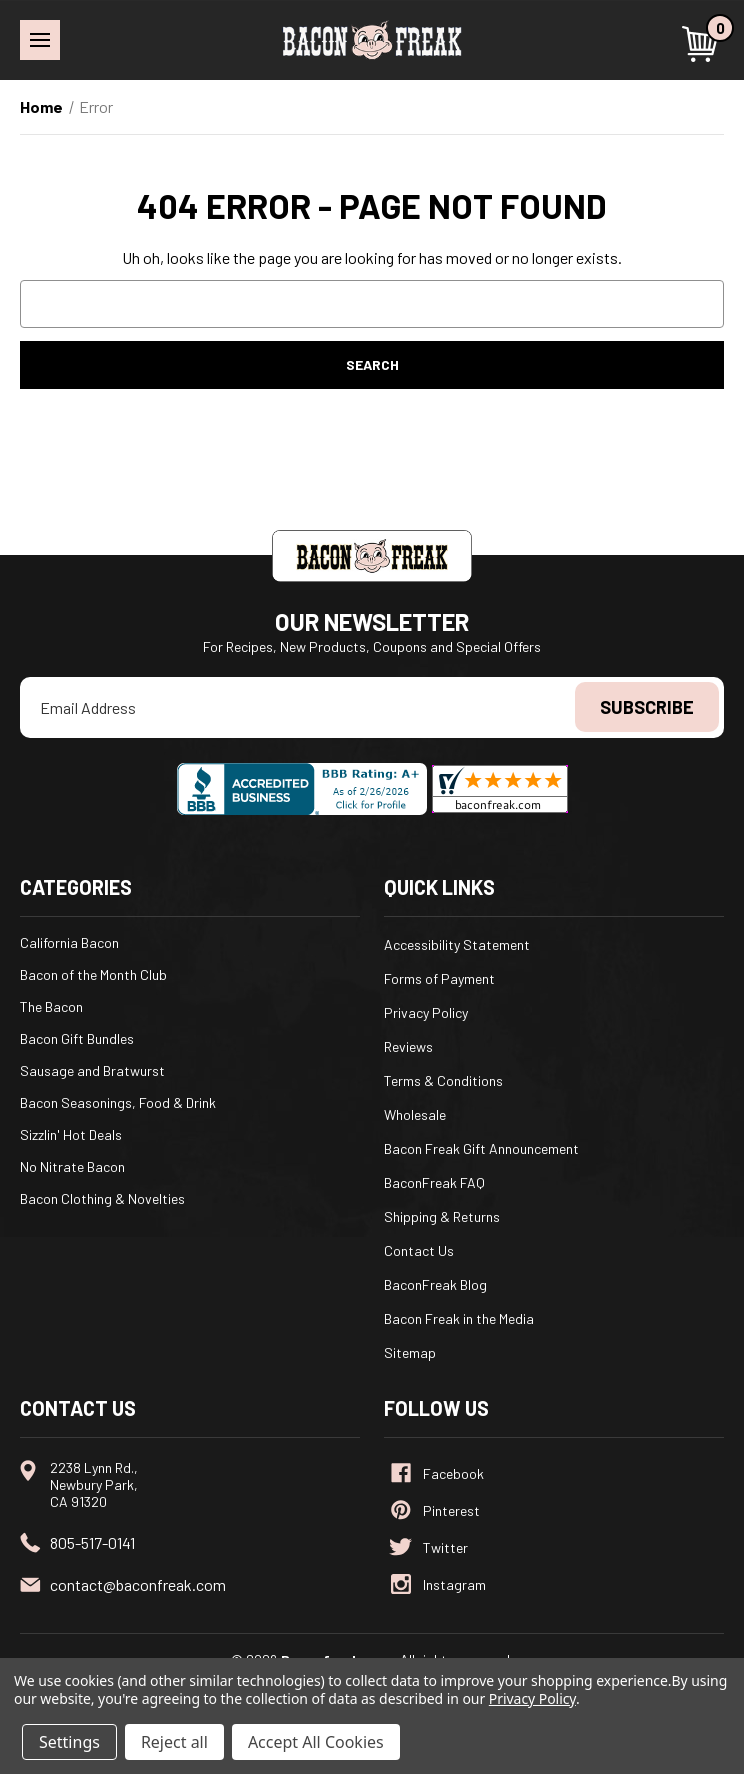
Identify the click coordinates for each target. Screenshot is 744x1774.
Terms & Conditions (443, 1080)
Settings (69, 1742)
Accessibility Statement (457, 944)
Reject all (174, 1742)
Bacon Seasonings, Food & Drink (118, 1102)
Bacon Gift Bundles (77, 1038)
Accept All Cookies (316, 1742)
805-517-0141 (92, 1542)
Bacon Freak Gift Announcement (481, 1148)
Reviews (408, 1046)
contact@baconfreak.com (138, 1584)
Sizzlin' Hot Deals (71, 1134)
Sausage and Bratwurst (92, 1070)
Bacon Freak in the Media (459, 1318)
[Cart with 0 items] (703, 44)
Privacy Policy (426, 1012)
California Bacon (69, 942)
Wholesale (415, 1114)
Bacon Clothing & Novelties (102, 1198)
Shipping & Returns (442, 1216)
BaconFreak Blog (435, 1284)
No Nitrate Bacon (72, 1166)
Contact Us (419, 1250)
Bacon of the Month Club (93, 974)
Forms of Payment (439, 978)
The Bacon (51, 1006)
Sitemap (410, 1352)
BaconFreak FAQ (434, 1182)
